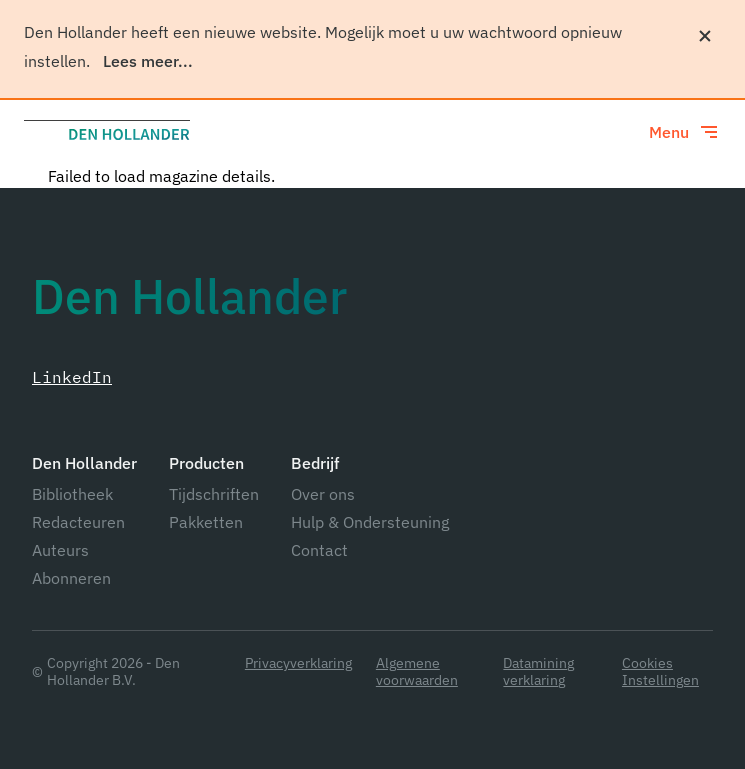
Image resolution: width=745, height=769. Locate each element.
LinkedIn (72, 377)
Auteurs (60, 550)
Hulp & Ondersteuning (370, 522)
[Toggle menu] (685, 132)
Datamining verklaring (538, 672)
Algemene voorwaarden (417, 672)
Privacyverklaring (298, 663)
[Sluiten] (705, 36)
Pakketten (206, 522)
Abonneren (71, 578)
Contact (319, 550)
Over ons (323, 494)
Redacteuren (78, 522)
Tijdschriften (214, 494)
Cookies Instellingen (660, 672)
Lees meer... (148, 61)
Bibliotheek (72, 494)
